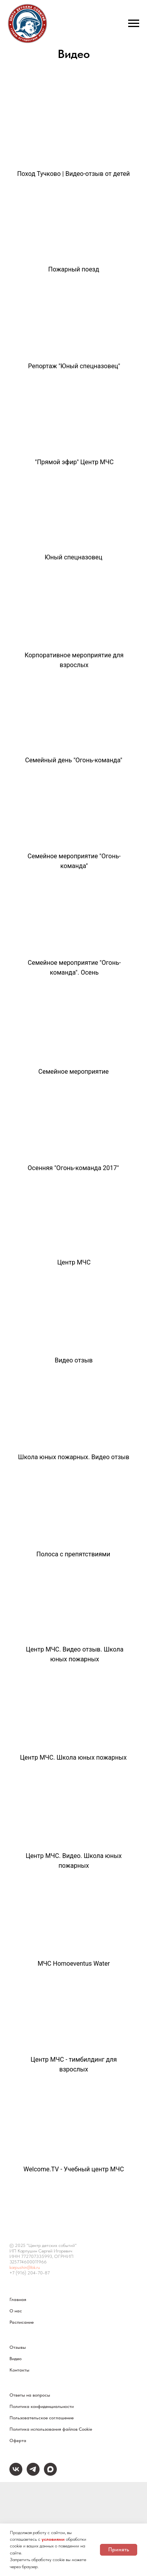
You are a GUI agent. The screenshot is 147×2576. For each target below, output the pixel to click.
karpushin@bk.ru (24, 2267)
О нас (15, 2311)
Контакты (19, 2370)
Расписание (21, 2322)
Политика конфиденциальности (41, 2406)
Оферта (17, 2440)
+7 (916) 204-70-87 (29, 2273)
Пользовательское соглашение (41, 2417)
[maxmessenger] (50, 2473)
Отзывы (17, 2347)
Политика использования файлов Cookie (50, 2429)
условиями (53, 2539)
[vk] (15, 2473)
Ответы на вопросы (29, 2395)
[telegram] (33, 2473)
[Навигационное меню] (133, 23)
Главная (17, 2299)
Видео (15, 2358)
